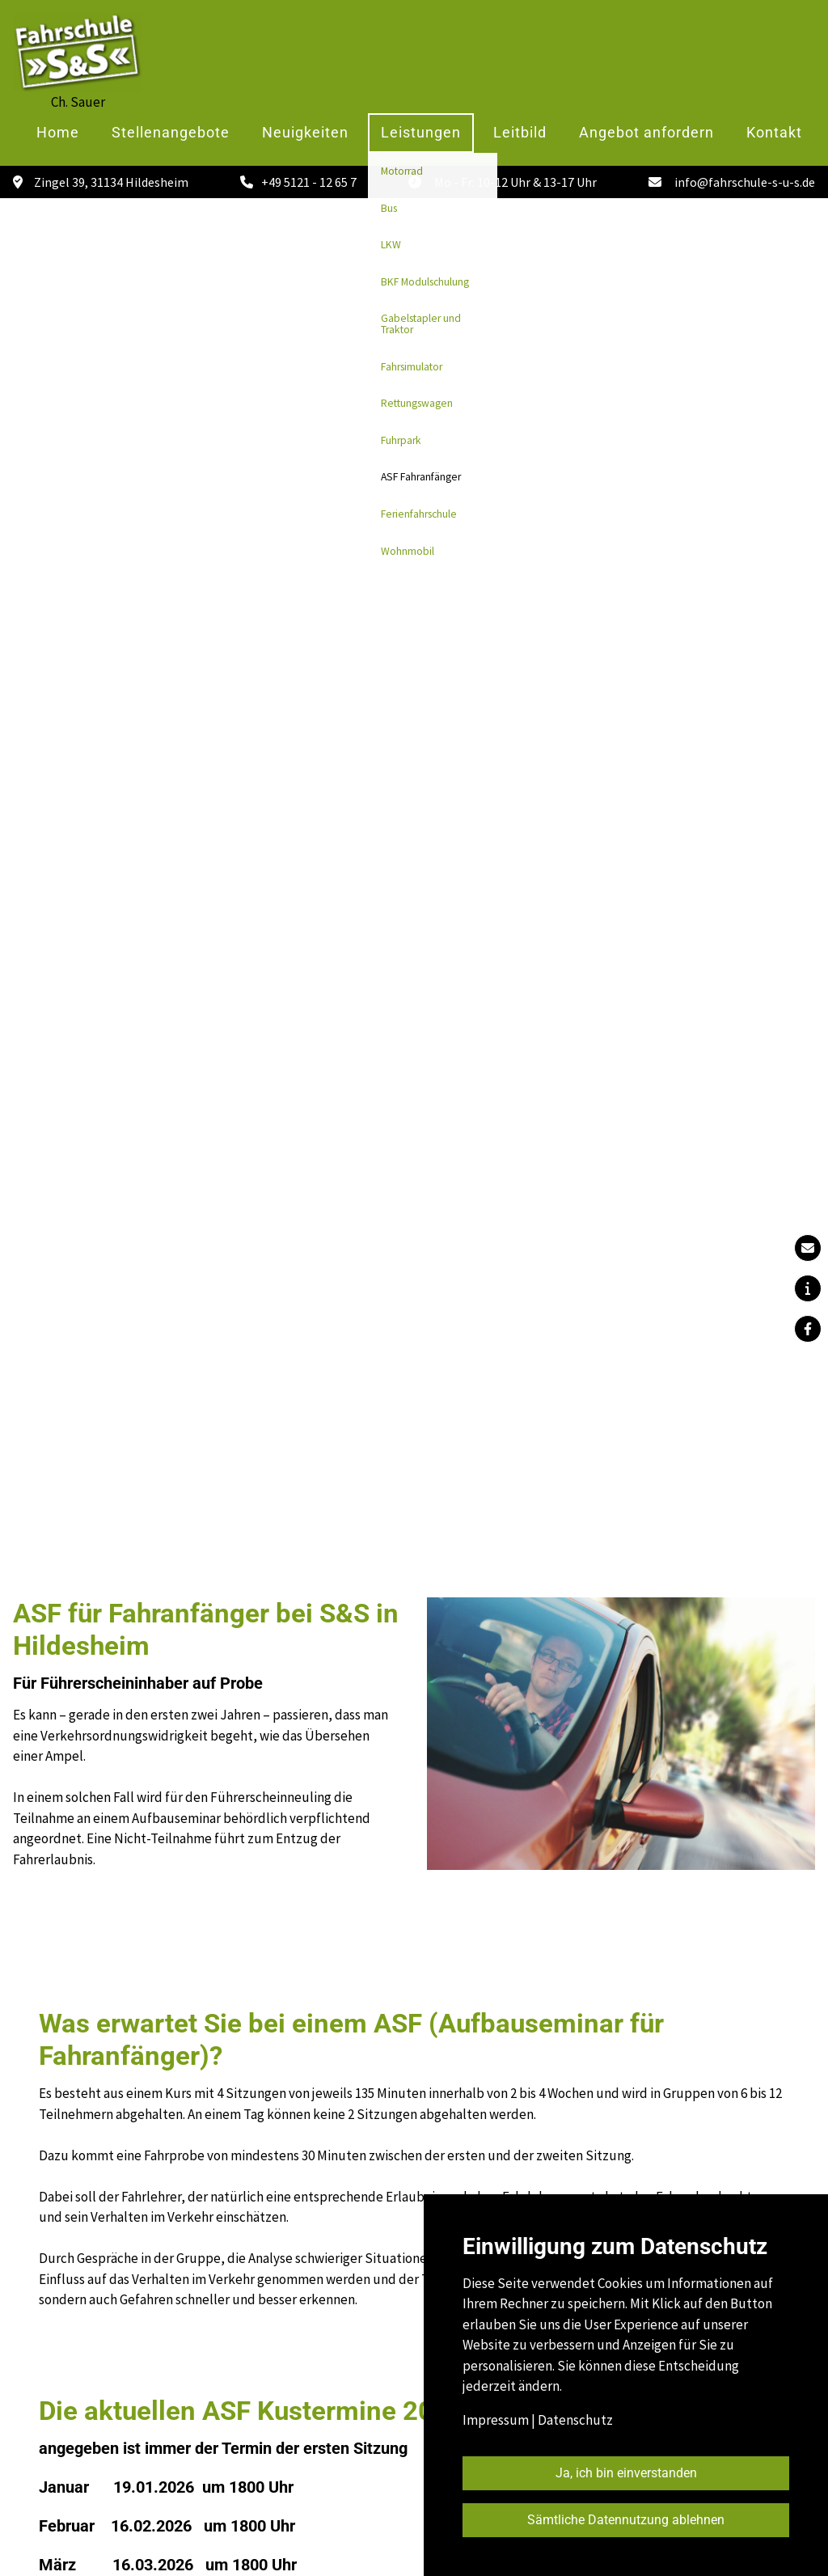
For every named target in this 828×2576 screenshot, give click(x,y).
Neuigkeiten (305, 133)
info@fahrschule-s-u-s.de (744, 182)
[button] (808, 1288)
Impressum (496, 2420)
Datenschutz (575, 2420)
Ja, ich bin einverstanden (626, 2473)
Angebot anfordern (646, 133)
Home (57, 133)
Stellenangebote (171, 133)
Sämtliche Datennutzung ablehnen (625, 2519)
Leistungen (421, 133)
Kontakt (774, 133)
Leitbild (520, 133)
